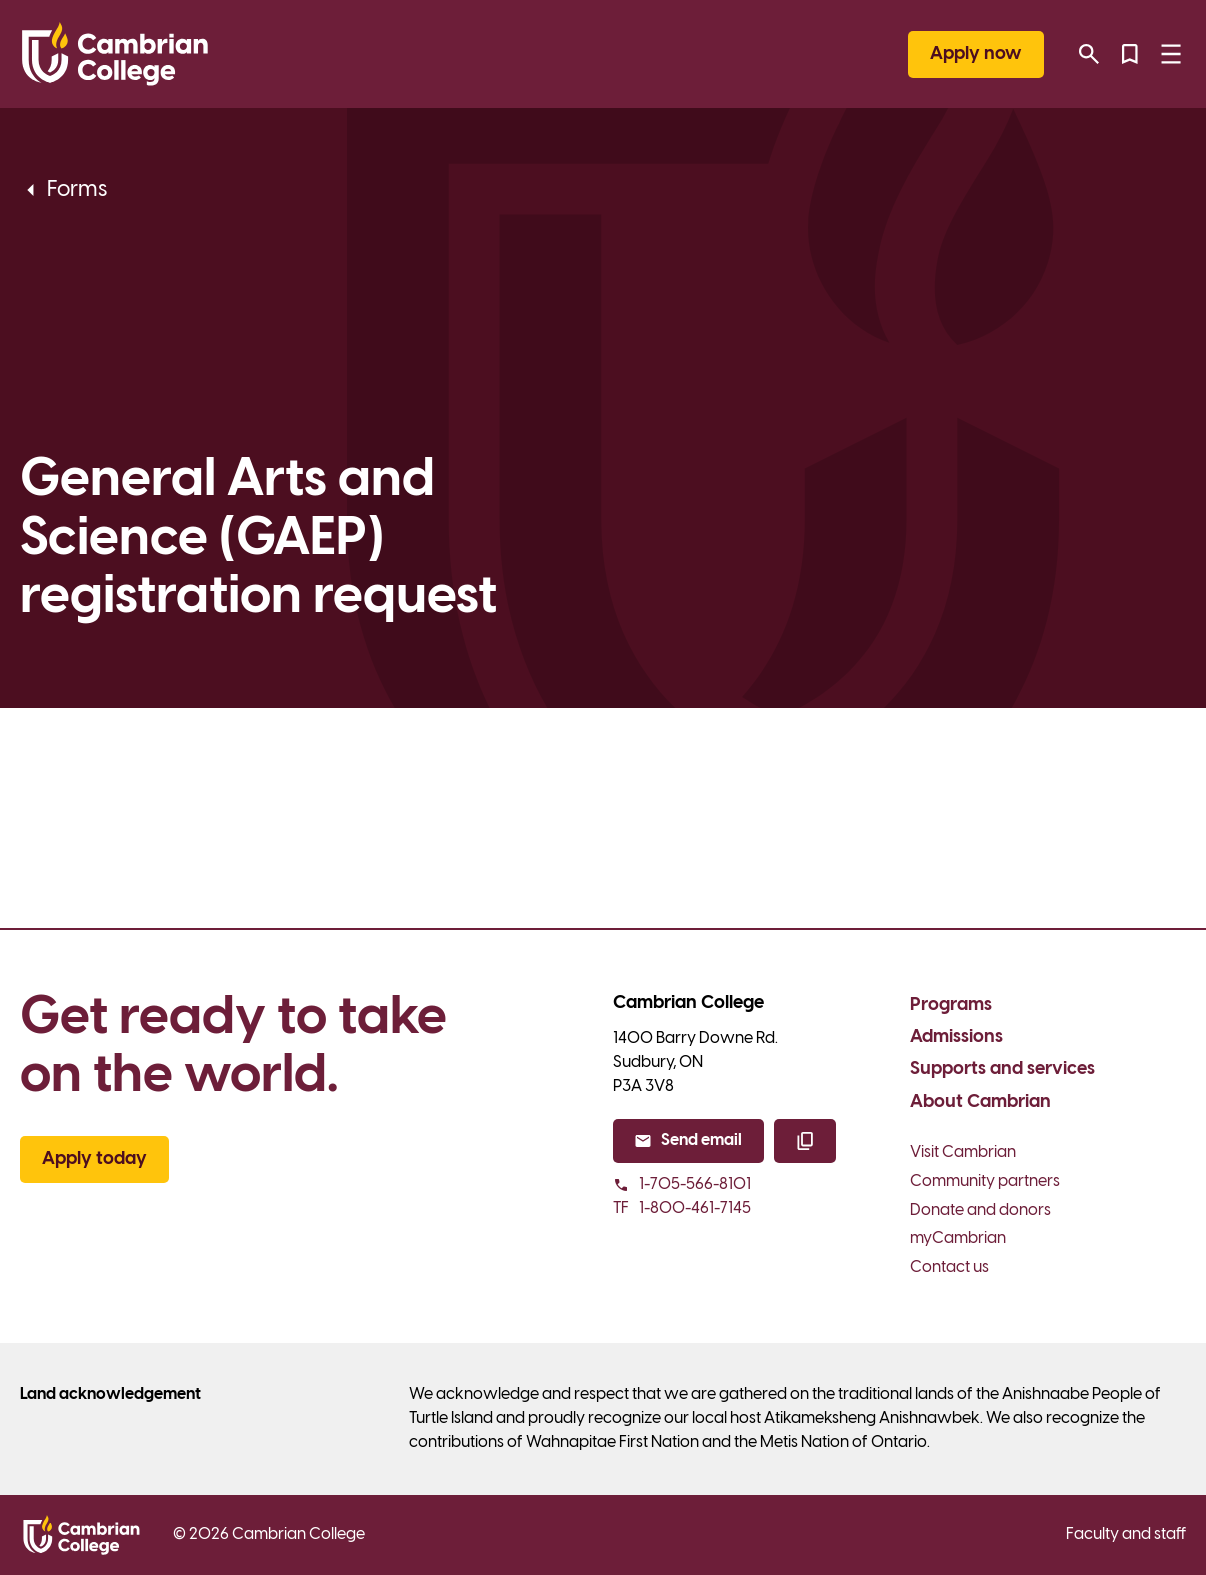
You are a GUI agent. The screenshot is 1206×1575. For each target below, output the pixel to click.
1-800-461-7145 (682, 1209)
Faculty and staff (1126, 1534)
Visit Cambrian (963, 1152)
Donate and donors (980, 1210)
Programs (951, 1005)
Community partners (985, 1181)
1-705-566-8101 (682, 1184)
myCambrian (958, 1238)
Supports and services (1002, 1069)
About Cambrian (980, 1102)
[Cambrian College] (115, 54)
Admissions (956, 1037)
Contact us (949, 1267)
